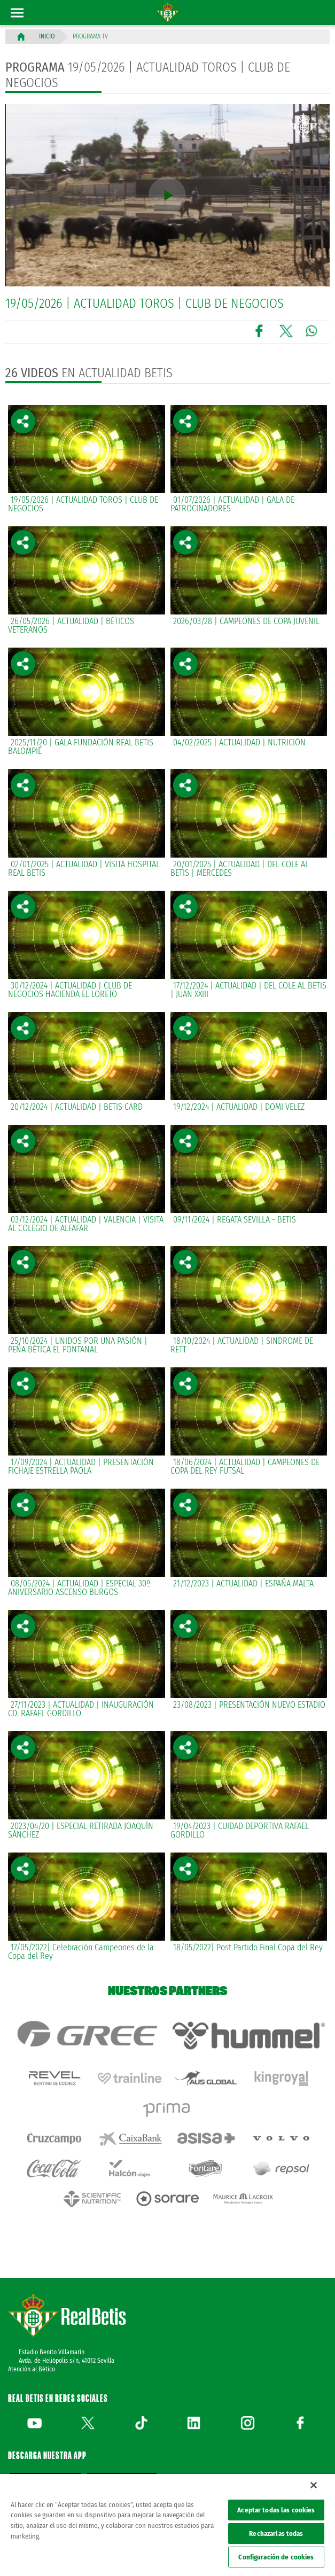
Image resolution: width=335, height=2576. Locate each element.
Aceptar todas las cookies (276, 2510)
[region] (167, 2525)
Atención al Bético (31, 2327)
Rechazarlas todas (276, 2534)
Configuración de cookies (276, 2557)
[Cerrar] (313, 2485)
